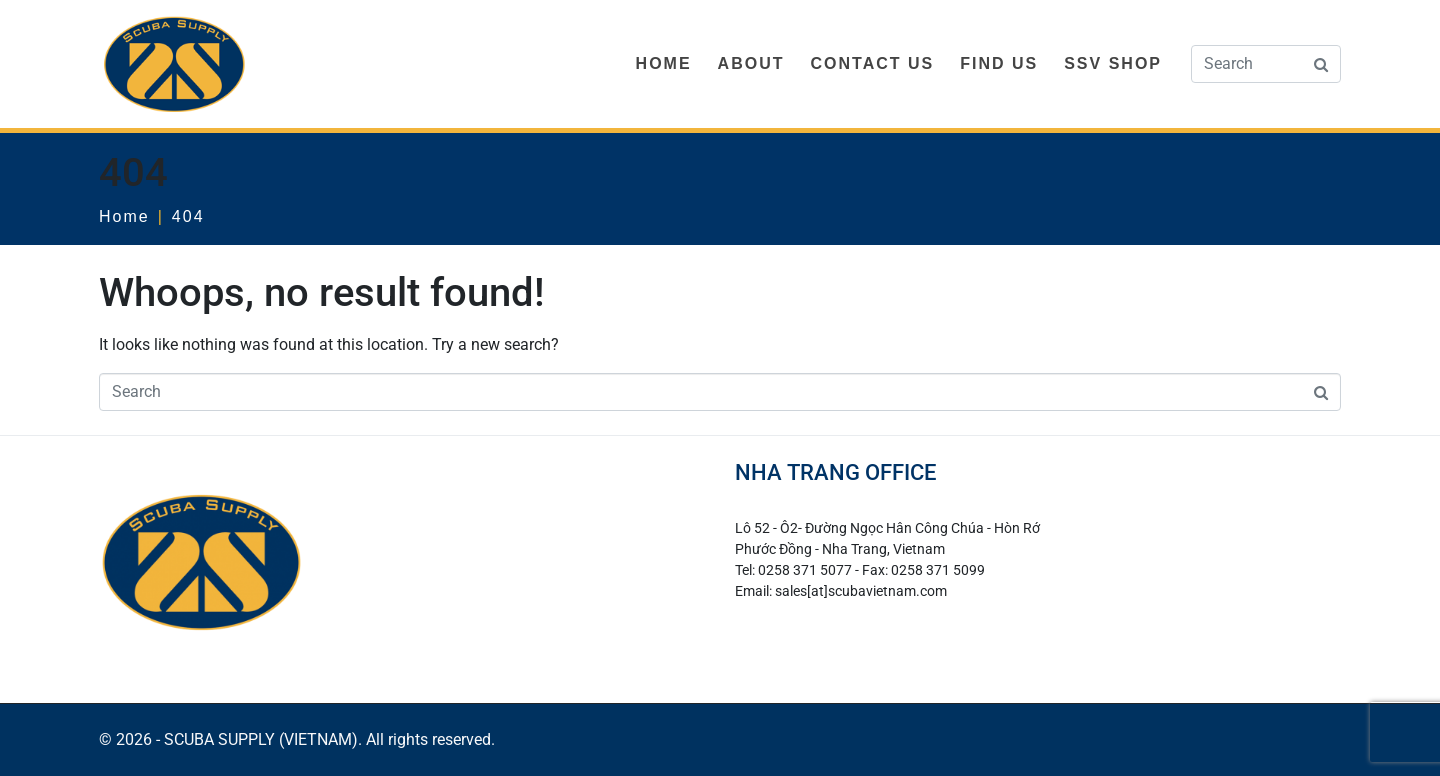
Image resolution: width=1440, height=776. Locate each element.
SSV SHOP (1113, 63)
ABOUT (751, 63)
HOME (664, 63)
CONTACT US (872, 63)
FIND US (999, 63)
